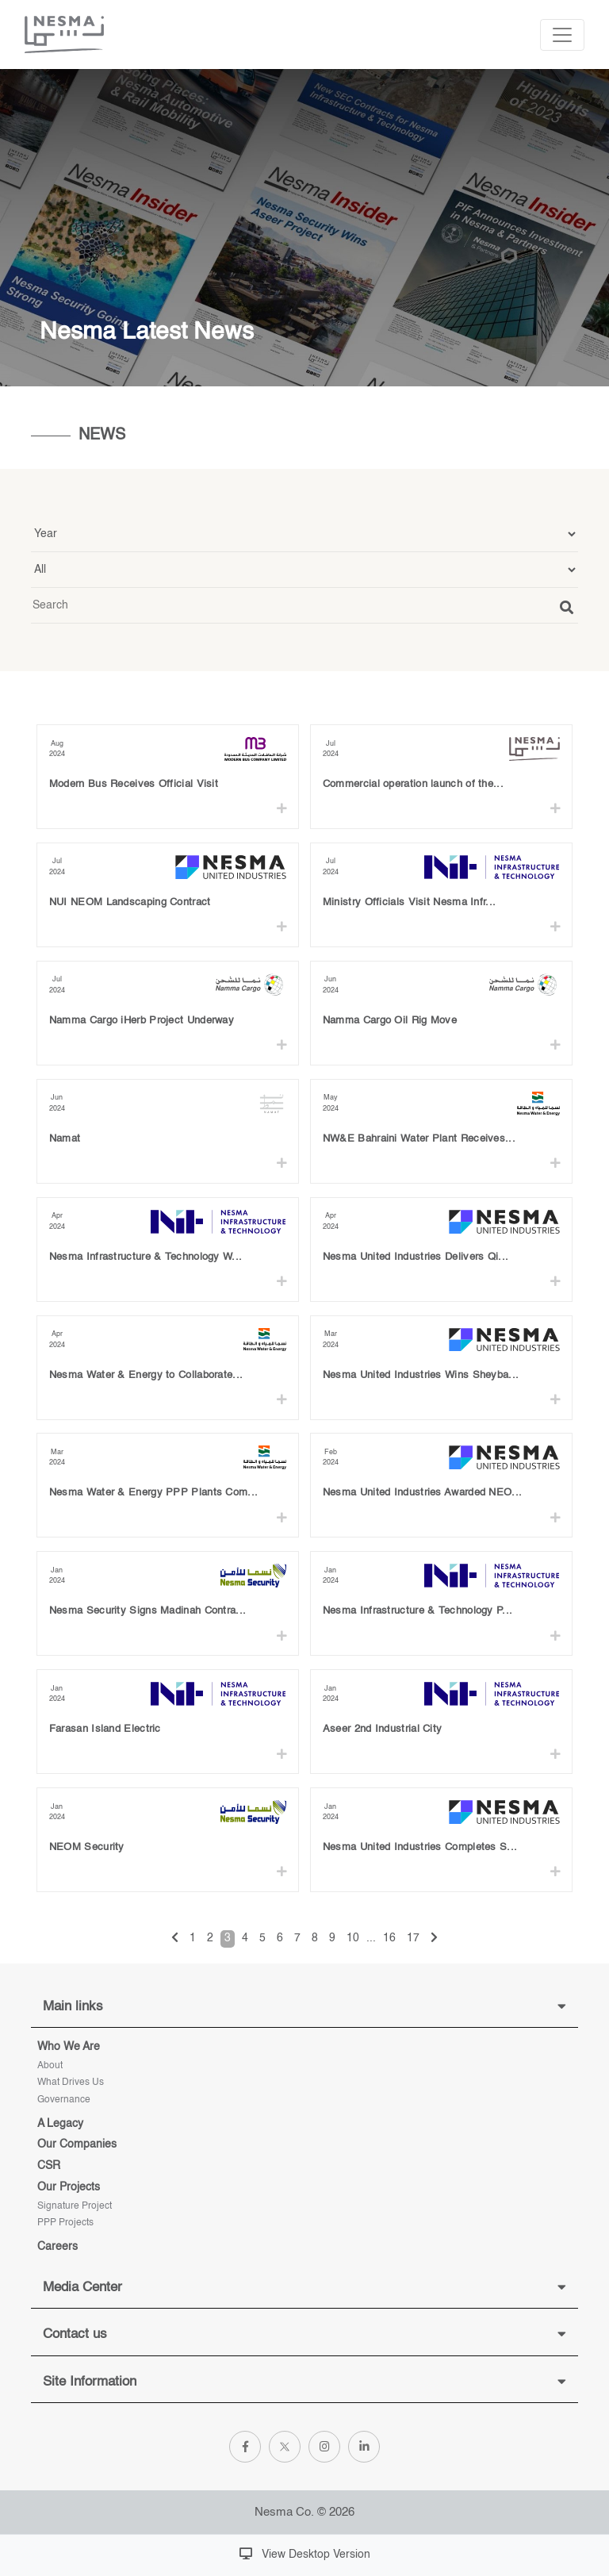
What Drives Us (70, 2082)
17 (413, 1938)
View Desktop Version (304, 2554)
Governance (63, 2100)
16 (389, 1938)
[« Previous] (174, 1939)
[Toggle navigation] (562, 35)
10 (353, 1938)
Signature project (74, 2206)
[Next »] (434, 1939)
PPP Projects (65, 2223)
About (50, 2066)
